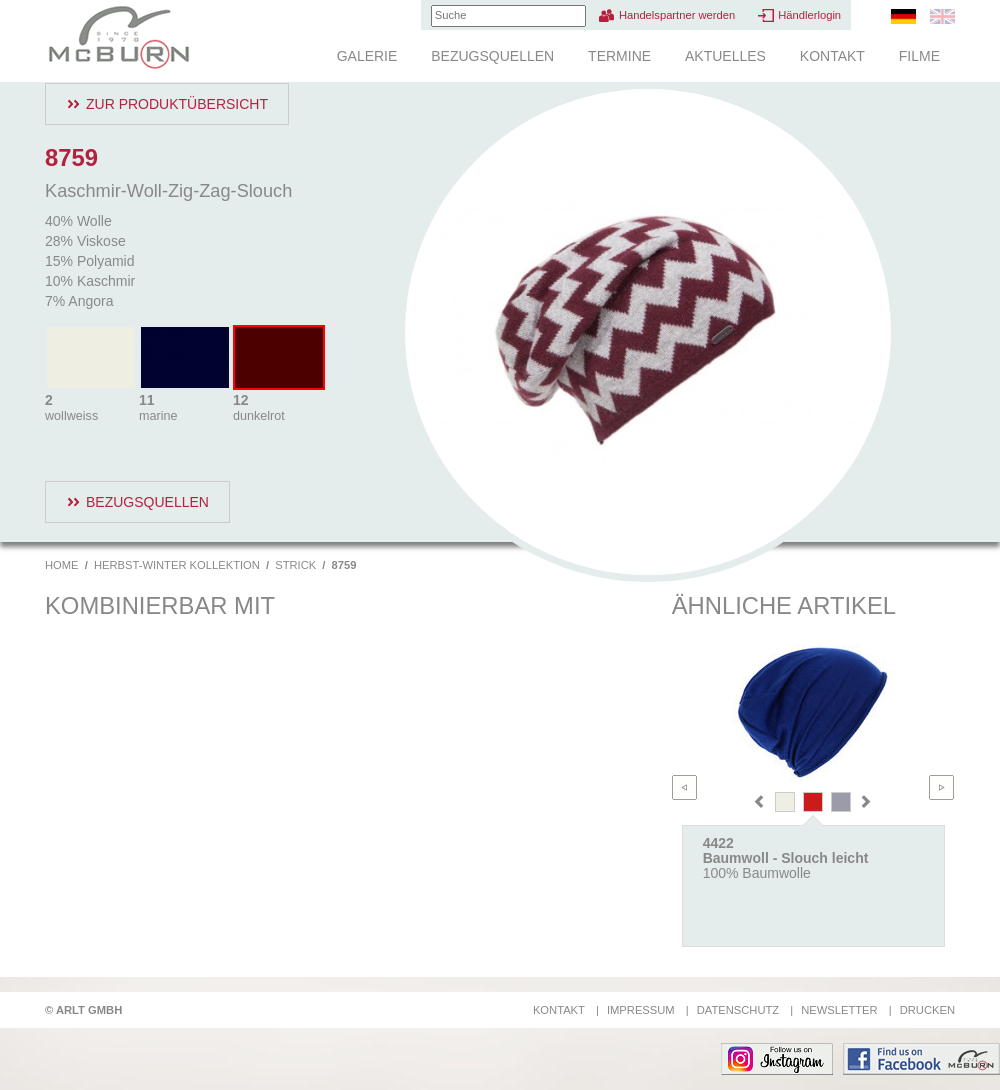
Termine (619, 56)
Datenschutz (738, 1010)
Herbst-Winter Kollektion (177, 565)
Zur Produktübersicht (177, 104)
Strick (295, 565)
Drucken (927, 1010)
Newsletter (839, 1010)
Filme (919, 56)
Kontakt (832, 56)
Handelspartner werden (677, 15)
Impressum (641, 1010)
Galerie (367, 56)
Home (62, 565)
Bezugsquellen (492, 56)
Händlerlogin (809, 15)
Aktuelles (725, 56)
